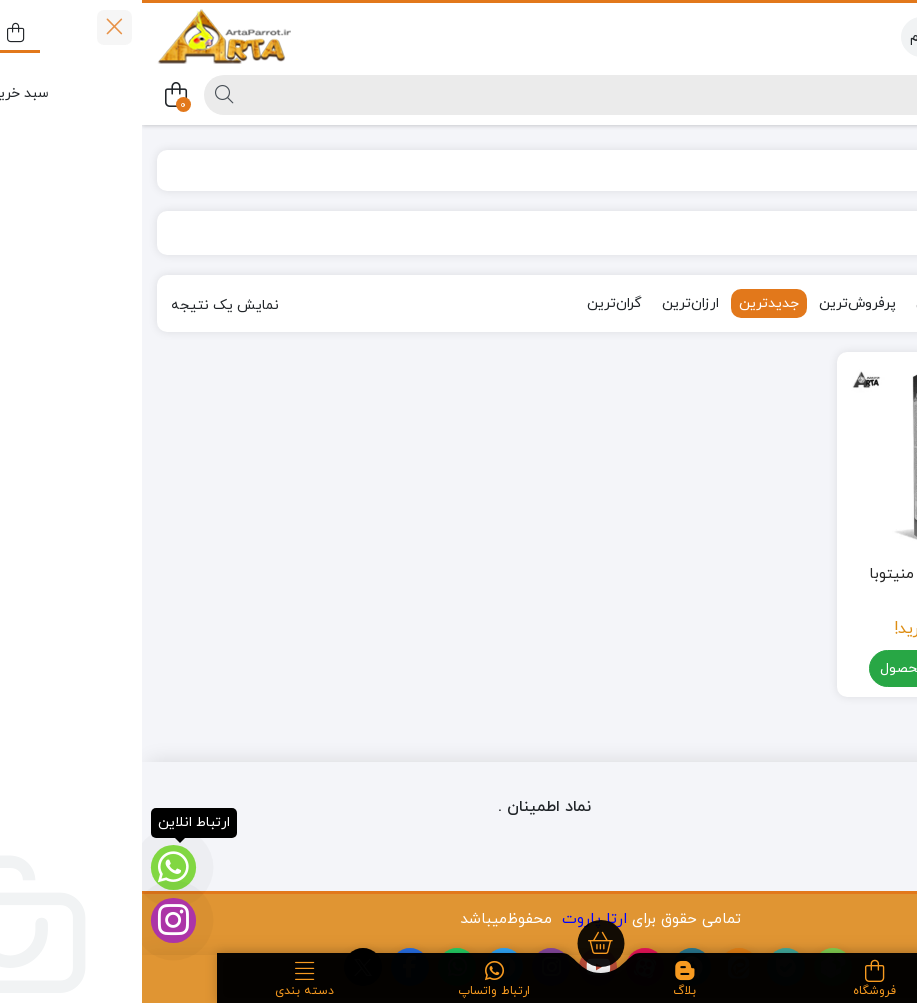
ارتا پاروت (452, 919)
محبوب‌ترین (810, 303)
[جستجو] (499, 95)
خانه (878, 170)
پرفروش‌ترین (715, 303)
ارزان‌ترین (548, 303)
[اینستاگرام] (31, 920)
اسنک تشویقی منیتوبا (799, 574)
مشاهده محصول (799, 669)
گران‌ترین (472, 303)
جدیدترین (627, 303)
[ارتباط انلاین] (31, 867)
